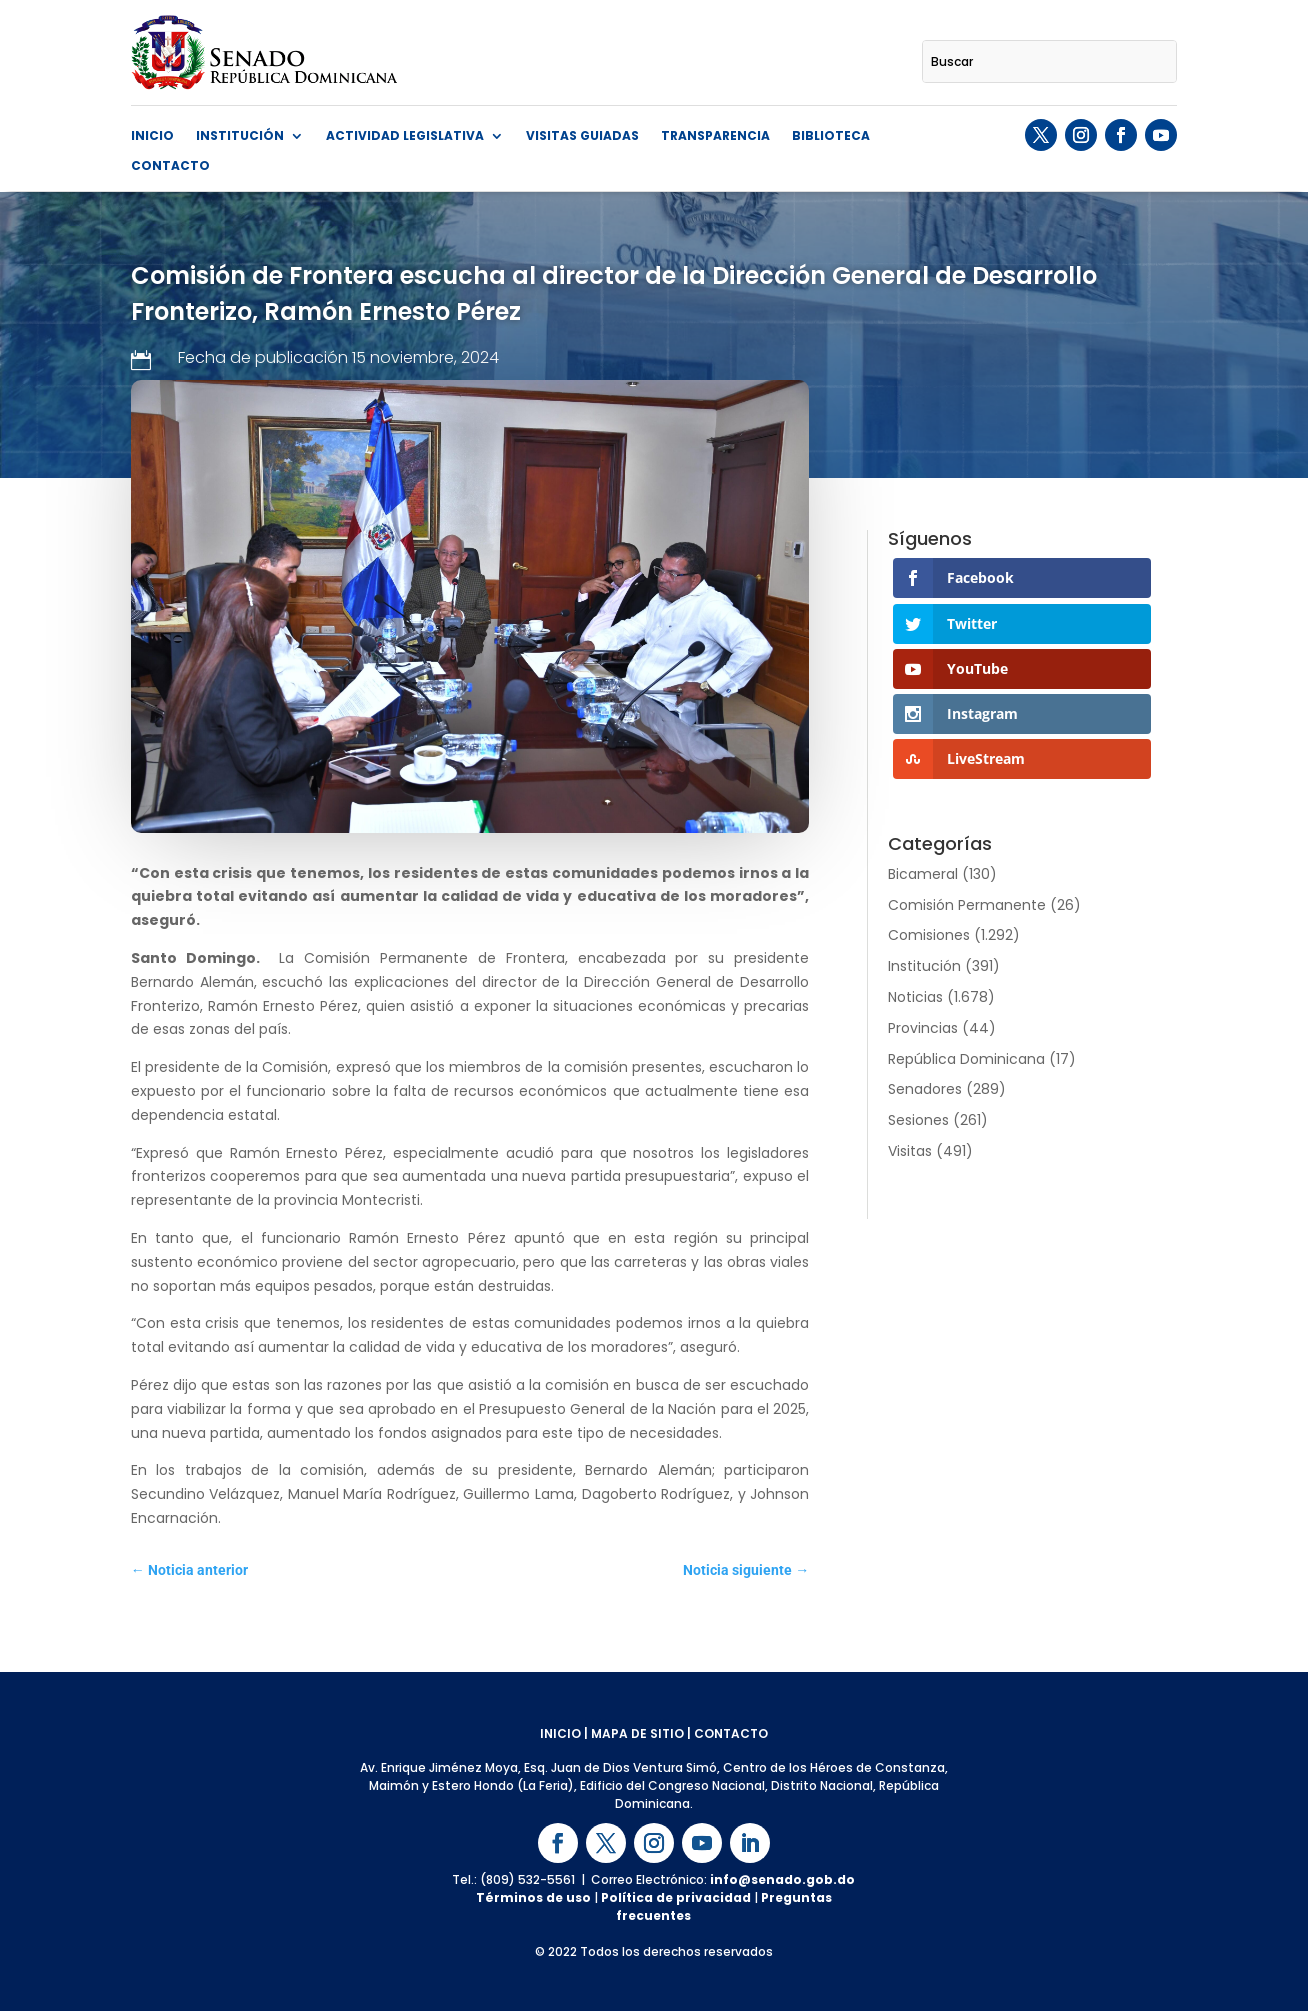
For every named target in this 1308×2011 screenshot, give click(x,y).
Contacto (170, 166)
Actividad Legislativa (405, 136)
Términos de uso (533, 1897)
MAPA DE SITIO (637, 1733)
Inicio (152, 136)
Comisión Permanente (967, 905)
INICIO (560, 1733)
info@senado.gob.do (782, 1879)
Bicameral (923, 874)
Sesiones (918, 1120)
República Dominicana (966, 1059)
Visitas (910, 1151)
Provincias (923, 1028)
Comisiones (929, 935)
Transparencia (715, 136)
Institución (240, 136)
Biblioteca (831, 136)
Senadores (925, 1089)
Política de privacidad (676, 1897)
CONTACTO (731, 1733)
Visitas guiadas (582, 136)
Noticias (915, 997)
